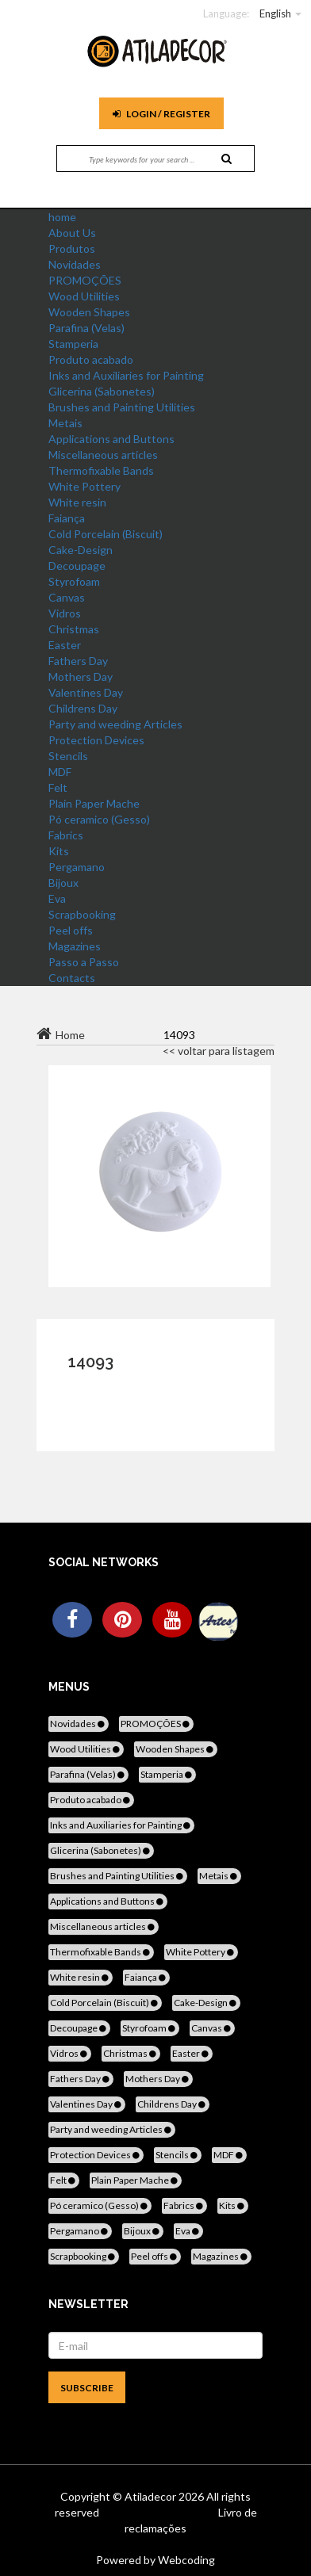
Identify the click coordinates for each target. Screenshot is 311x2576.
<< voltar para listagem (219, 1050)
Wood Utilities (84, 296)
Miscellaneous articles (103, 454)
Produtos (71, 248)
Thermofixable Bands (101, 470)
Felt (57, 787)
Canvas (66, 597)
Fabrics (65, 835)
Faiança (66, 518)
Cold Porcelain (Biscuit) (105, 534)
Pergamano (76, 866)
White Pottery (84, 486)
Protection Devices (96, 740)
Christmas (73, 629)
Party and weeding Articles (115, 724)
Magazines (74, 946)
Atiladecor (152, 2496)
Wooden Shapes (89, 312)
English (275, 13)
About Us (72, 232)
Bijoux (63, 882)
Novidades (74, 264)
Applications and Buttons (111, 438)
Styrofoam (74, 581)
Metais (65, 423)
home (62, 217)
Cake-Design (80, 549)
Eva (57, 898)
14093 (90, 1361)
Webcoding (185, 2559)
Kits (58, 851)
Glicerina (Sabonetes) (101, 391)
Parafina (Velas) (86, 327)
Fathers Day (78, 660)
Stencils (68, 755)
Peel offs (70, 930)
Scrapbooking (82, 914)
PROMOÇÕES (84, 280)
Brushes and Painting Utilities (121, 407)
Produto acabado (90, 359)
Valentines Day (85, 692)
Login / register (161, 114)
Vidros (64, 613)
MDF (59, 771)
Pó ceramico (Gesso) (99, 819)
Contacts (71, 977)
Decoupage (77, 565)
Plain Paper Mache (94, 803)
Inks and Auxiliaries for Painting (126, 375)
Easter (64, 645)
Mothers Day (80, 676)
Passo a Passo (83, 962)
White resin (77, 502)
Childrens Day (82, 708)
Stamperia (73, 343)
